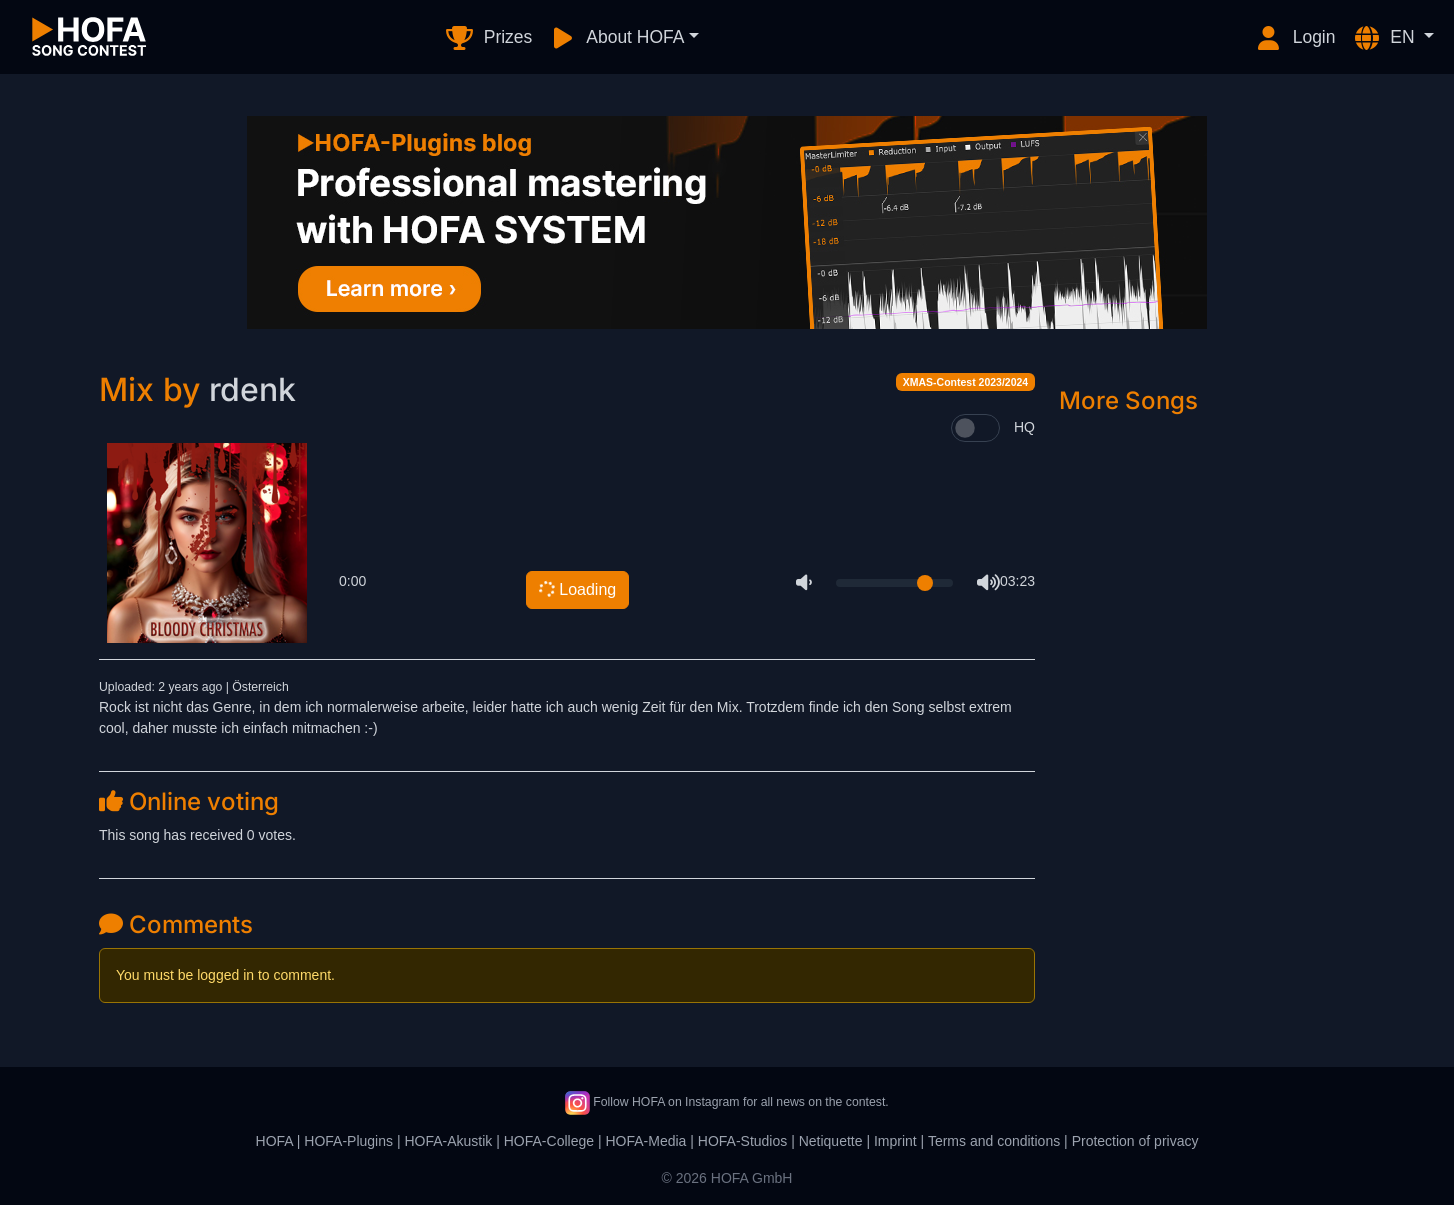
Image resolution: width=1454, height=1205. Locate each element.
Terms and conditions (994, 1141)
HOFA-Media (645, 1141)
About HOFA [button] (616, 38)
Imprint (895, 1141)
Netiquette (831, 1141)
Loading (576, 589)
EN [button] (1386, 38)
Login (1295, 38)
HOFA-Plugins (348, 1141)
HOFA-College (549, 1141)
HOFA (274, 1141)
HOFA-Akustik (448, 1141)
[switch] (975, 428)
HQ (1024, 427)
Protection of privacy (1135, 1141)
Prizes (488, 38)
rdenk (252, 389)
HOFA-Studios (742, 1141)
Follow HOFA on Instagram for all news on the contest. (726, 1102)
